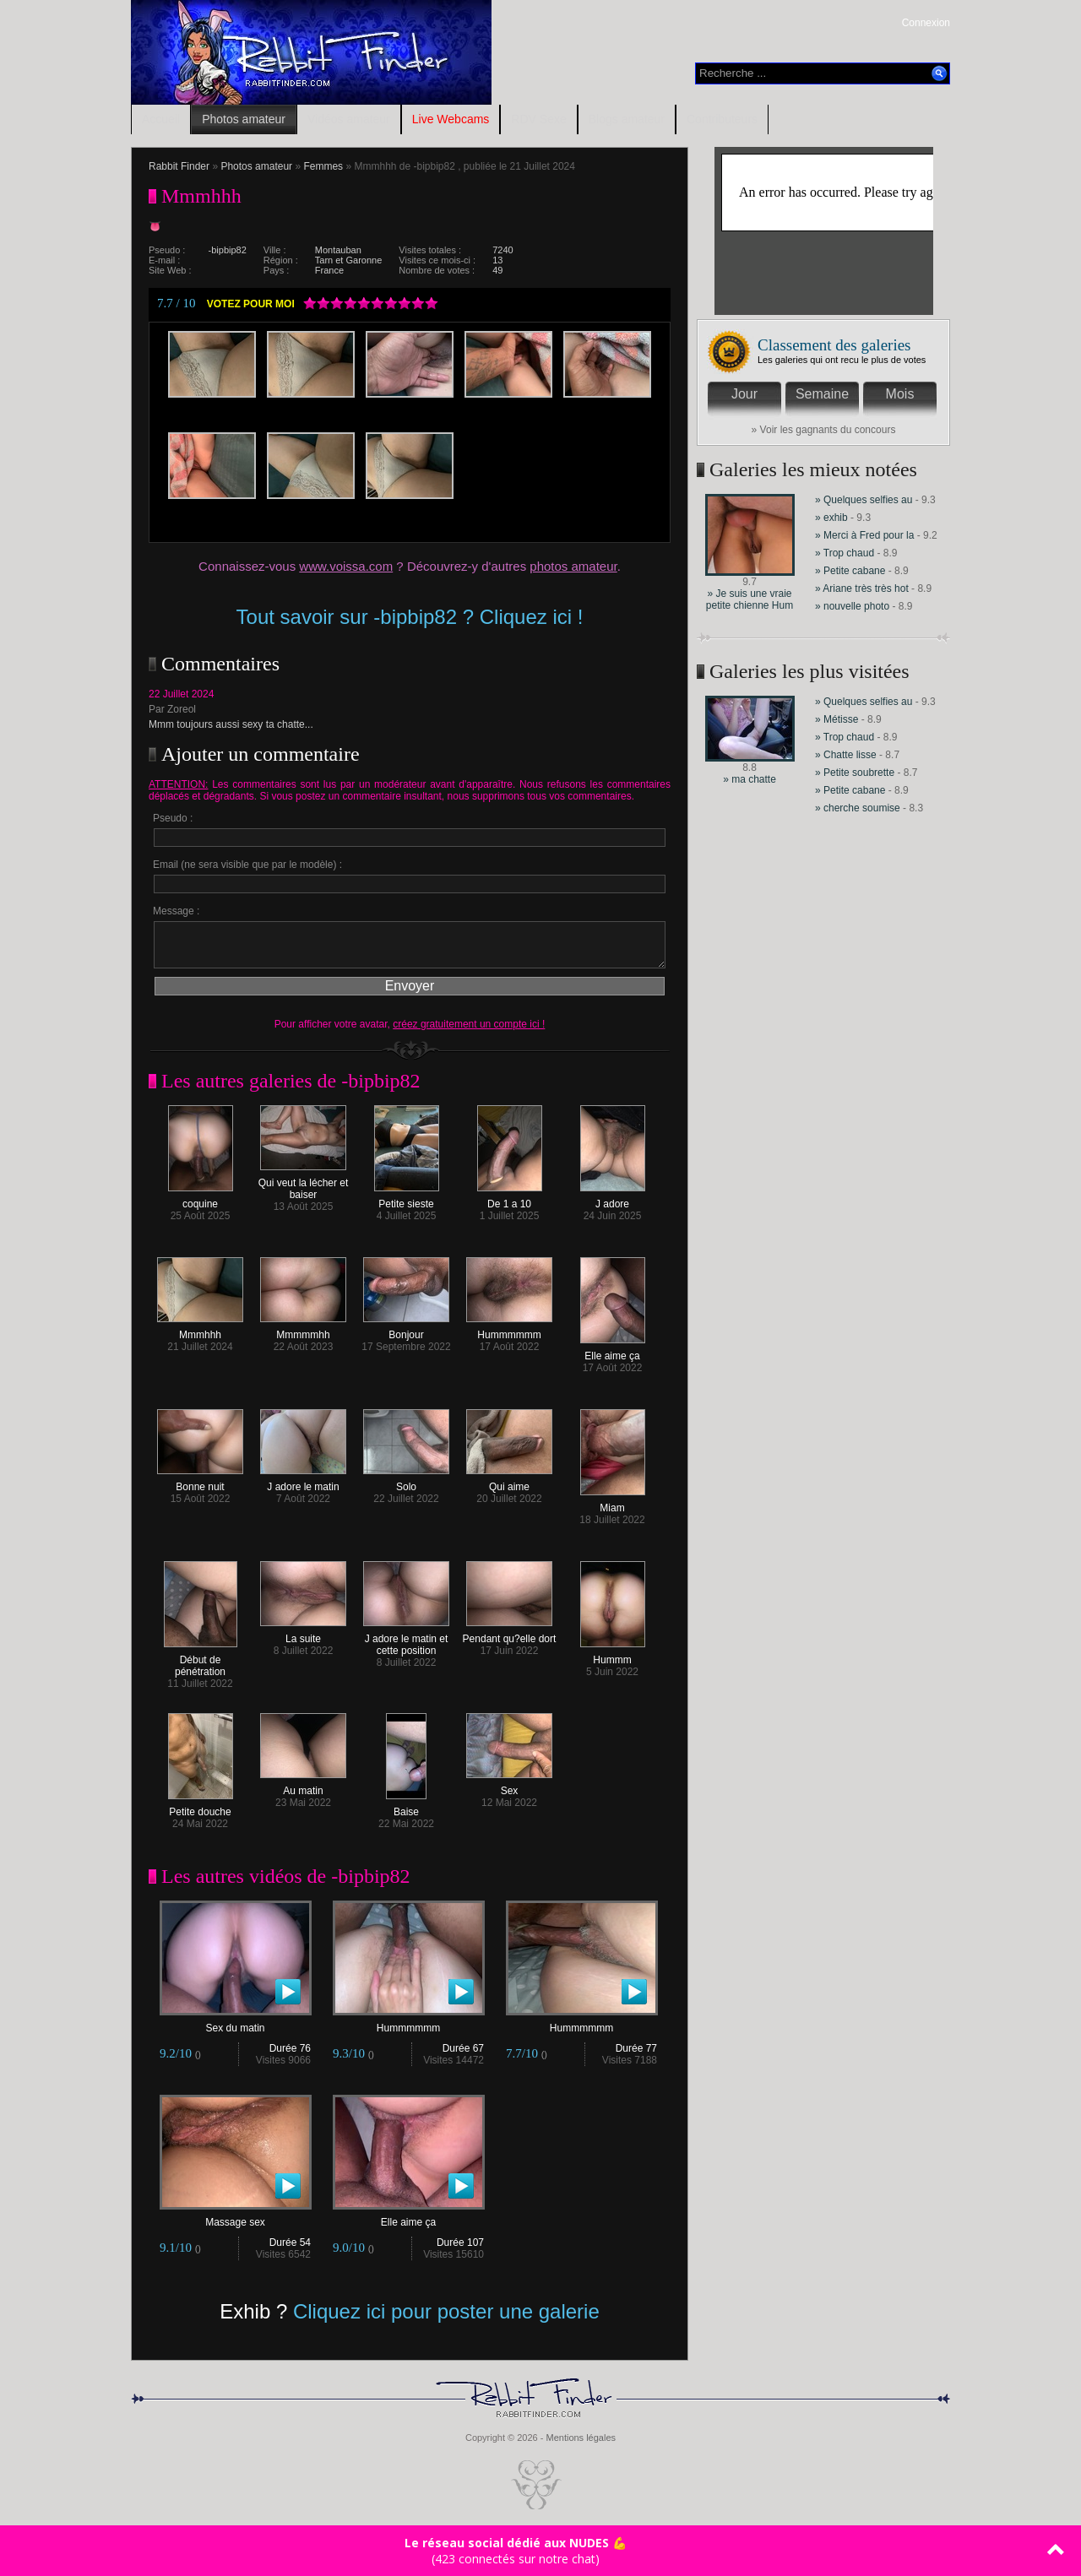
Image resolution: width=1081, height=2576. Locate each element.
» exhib (831, 517)
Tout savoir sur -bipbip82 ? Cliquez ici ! (410, 616)
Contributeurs (722, 119)
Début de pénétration (200, 1661)
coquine (200, 1199)
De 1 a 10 (509, 1199)
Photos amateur (243, 119)
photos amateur (573, 566)
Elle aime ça (612, 1351)
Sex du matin (236, 2023)
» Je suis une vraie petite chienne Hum (749, 599)
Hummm (612, 1655)
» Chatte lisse (846, 755)
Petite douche (200, 1807)
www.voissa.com (346, 566)
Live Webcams (451, 119)
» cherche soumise (859, 808)
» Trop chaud (844, 553)
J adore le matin (303, 1482)
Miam (612, 1503)
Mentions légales (581, 2437)
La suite (303, 1634)
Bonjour (406, 1330)
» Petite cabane (850, 571)
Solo (406, 1482)
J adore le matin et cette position (406, 1640)
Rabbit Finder (179, 166)
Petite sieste (406, 1199)
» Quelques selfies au (865, 500)
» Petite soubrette (854, 772)
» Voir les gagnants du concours (824, 430)
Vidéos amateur (348, 119)
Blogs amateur (627, 119)
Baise (406, 1807)
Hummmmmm (509, 1330)
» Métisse (836, 719)
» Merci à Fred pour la (864, 535)
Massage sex (236, 2217)
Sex (509, 1786)
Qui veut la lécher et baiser (303, 1184)
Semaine (822, 394)
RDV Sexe (538, 119)
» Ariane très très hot (862, 588)
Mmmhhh (200, 1330)
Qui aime (509, 1482)
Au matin (303, 1786)
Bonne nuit (200, 1482)
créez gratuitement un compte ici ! (469, 1024)
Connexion (926, 23)
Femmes (323, 166)
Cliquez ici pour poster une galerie (446, 2311)
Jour (744, 394)
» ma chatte (749, 779)
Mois (900, 394)
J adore (612, 1199)
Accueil (161, 119)
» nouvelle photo (852, 606)
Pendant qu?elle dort (510, 1634)
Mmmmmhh (303, 1330)
